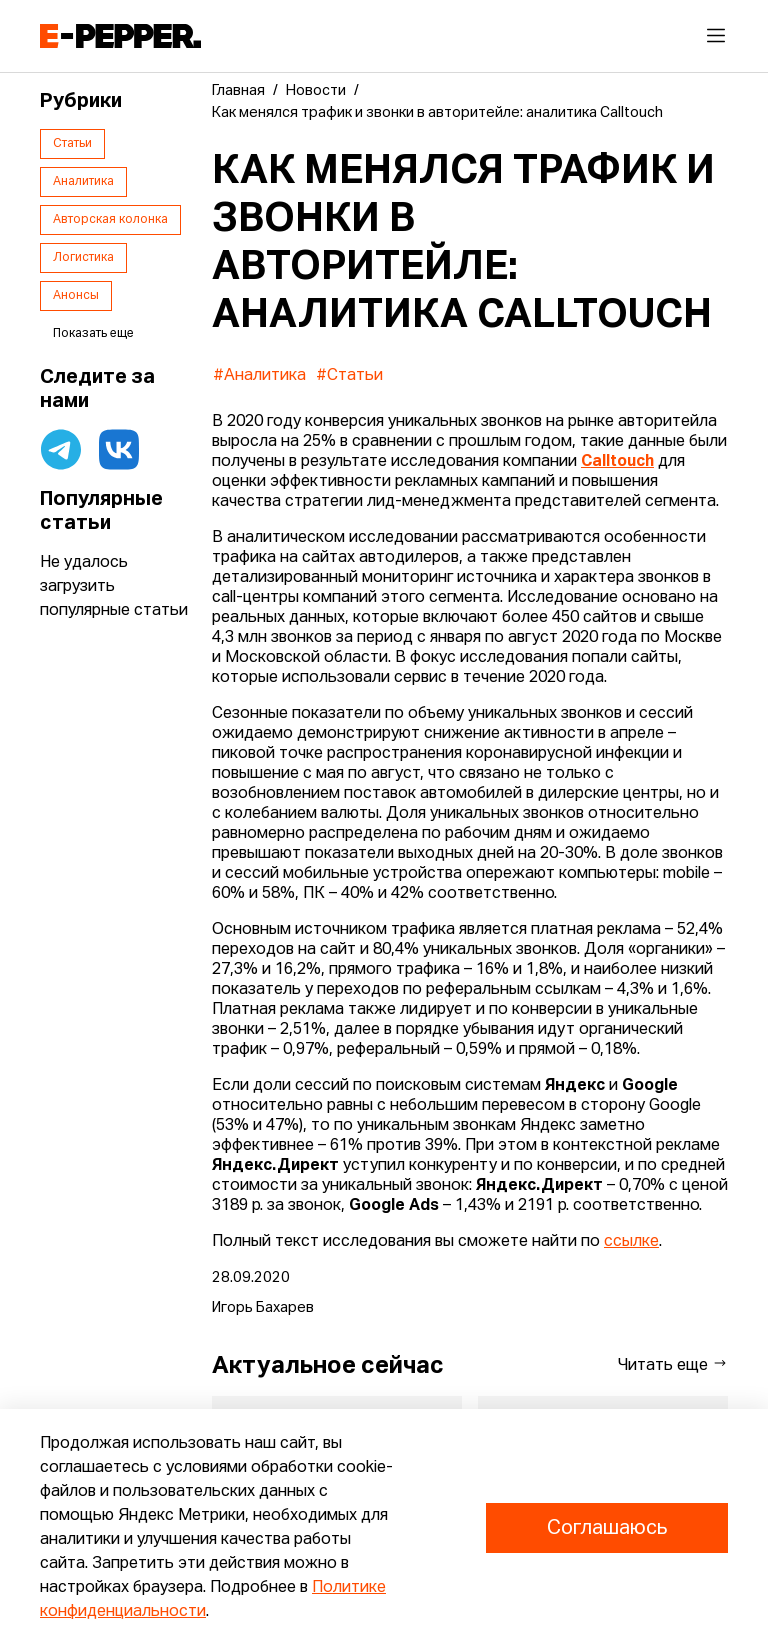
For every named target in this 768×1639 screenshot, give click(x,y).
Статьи (72, 144)
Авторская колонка (110, 220)
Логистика (83, 258)
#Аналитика (259, 376)
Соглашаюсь (607, 1528)
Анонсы (76, 296)
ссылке (631, 1242)
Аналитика (83, 182)
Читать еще (673, 1364)
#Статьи (349, 376)
